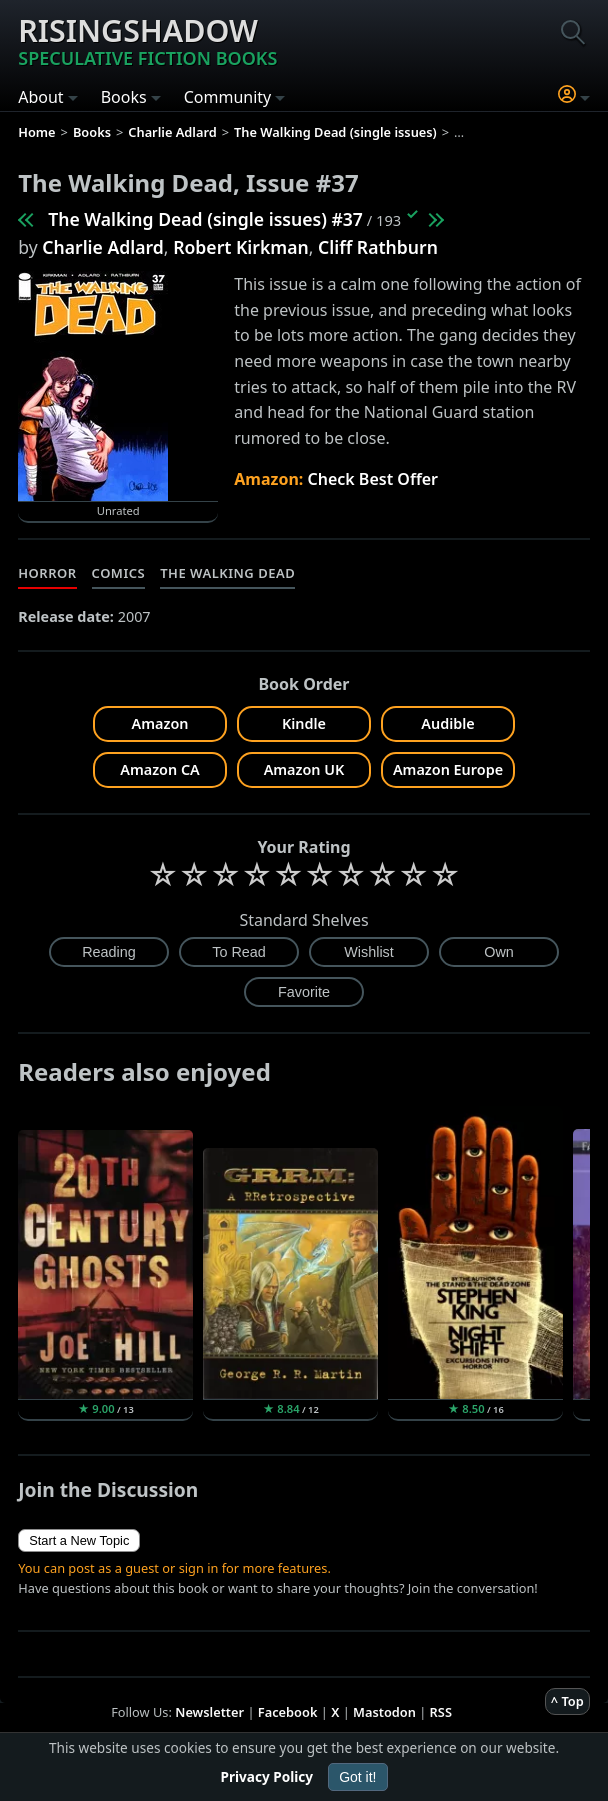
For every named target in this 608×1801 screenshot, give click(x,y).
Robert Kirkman (241, 247)
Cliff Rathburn (378, 247)
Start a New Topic (79, 1540)
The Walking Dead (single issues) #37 (205, 219)
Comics (119, 573)
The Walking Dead (227, 573)
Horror (47, 573)
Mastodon (384, 1712)
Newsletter (209, 1712)
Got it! (357, 1777)
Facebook (288, 1712)
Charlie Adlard (103, 247)
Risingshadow (147, 40)
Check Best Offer (372, 479)
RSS (441, 1712)
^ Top (567, 1701)
